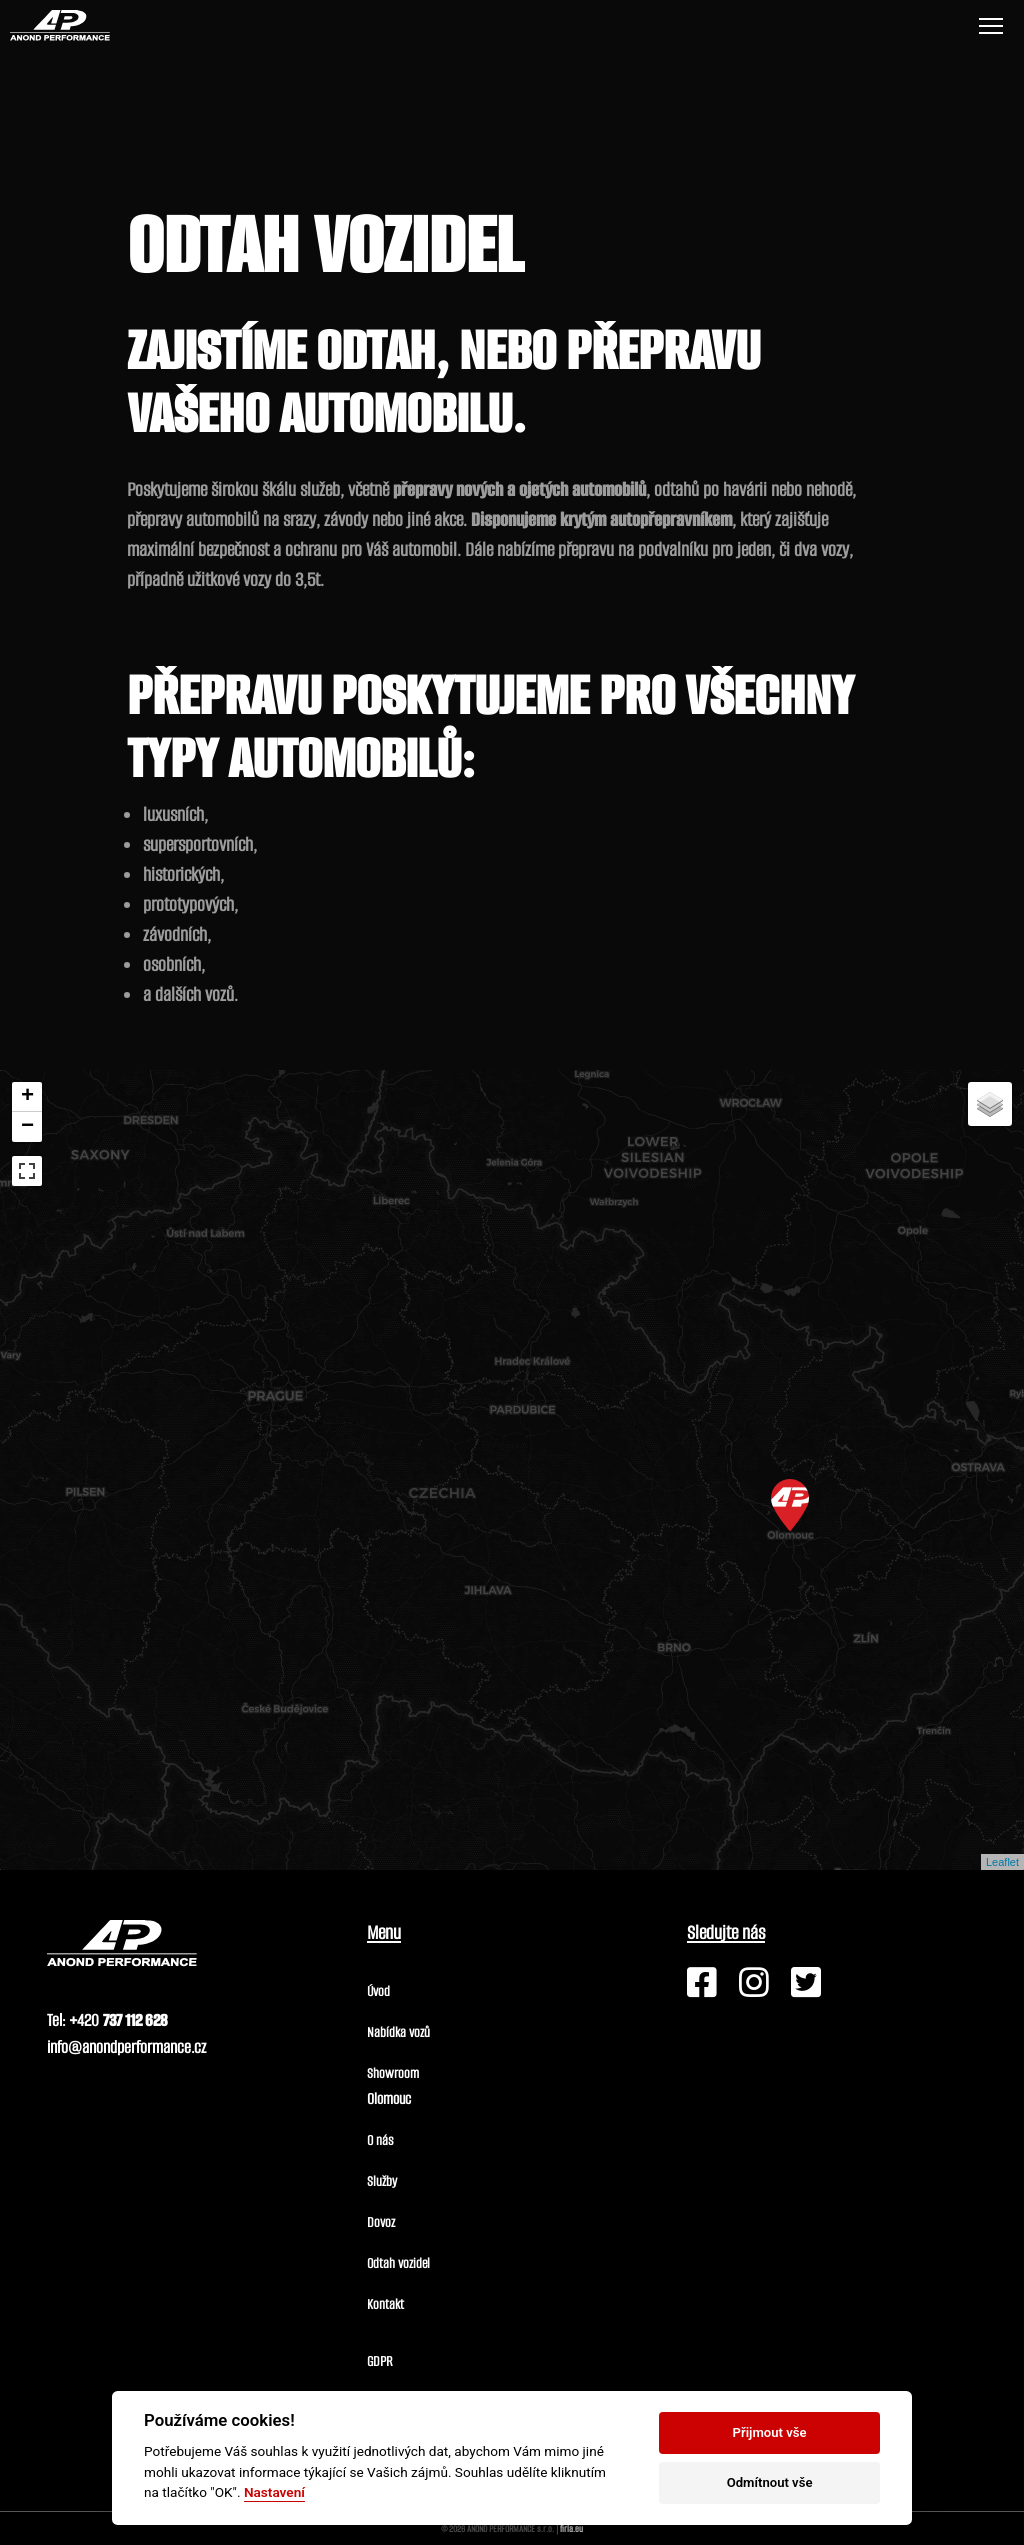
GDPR (380, 2361)
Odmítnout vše (770, 2482)
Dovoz (381, 2222)
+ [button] (27, 1097)
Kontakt (385, 2304)
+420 (118, 2020)
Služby (382, 2181)
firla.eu (571, 2528)
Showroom (393, 2073)
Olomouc (389, 2098)
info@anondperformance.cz (126, 2047)
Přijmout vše (770, 2432)
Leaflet (1002, 1862)
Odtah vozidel (398, 2263)
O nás (380, 2140)
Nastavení (274, 2492)
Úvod (378, 1991)
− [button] (27, 1127)
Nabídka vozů (398, 2032)
